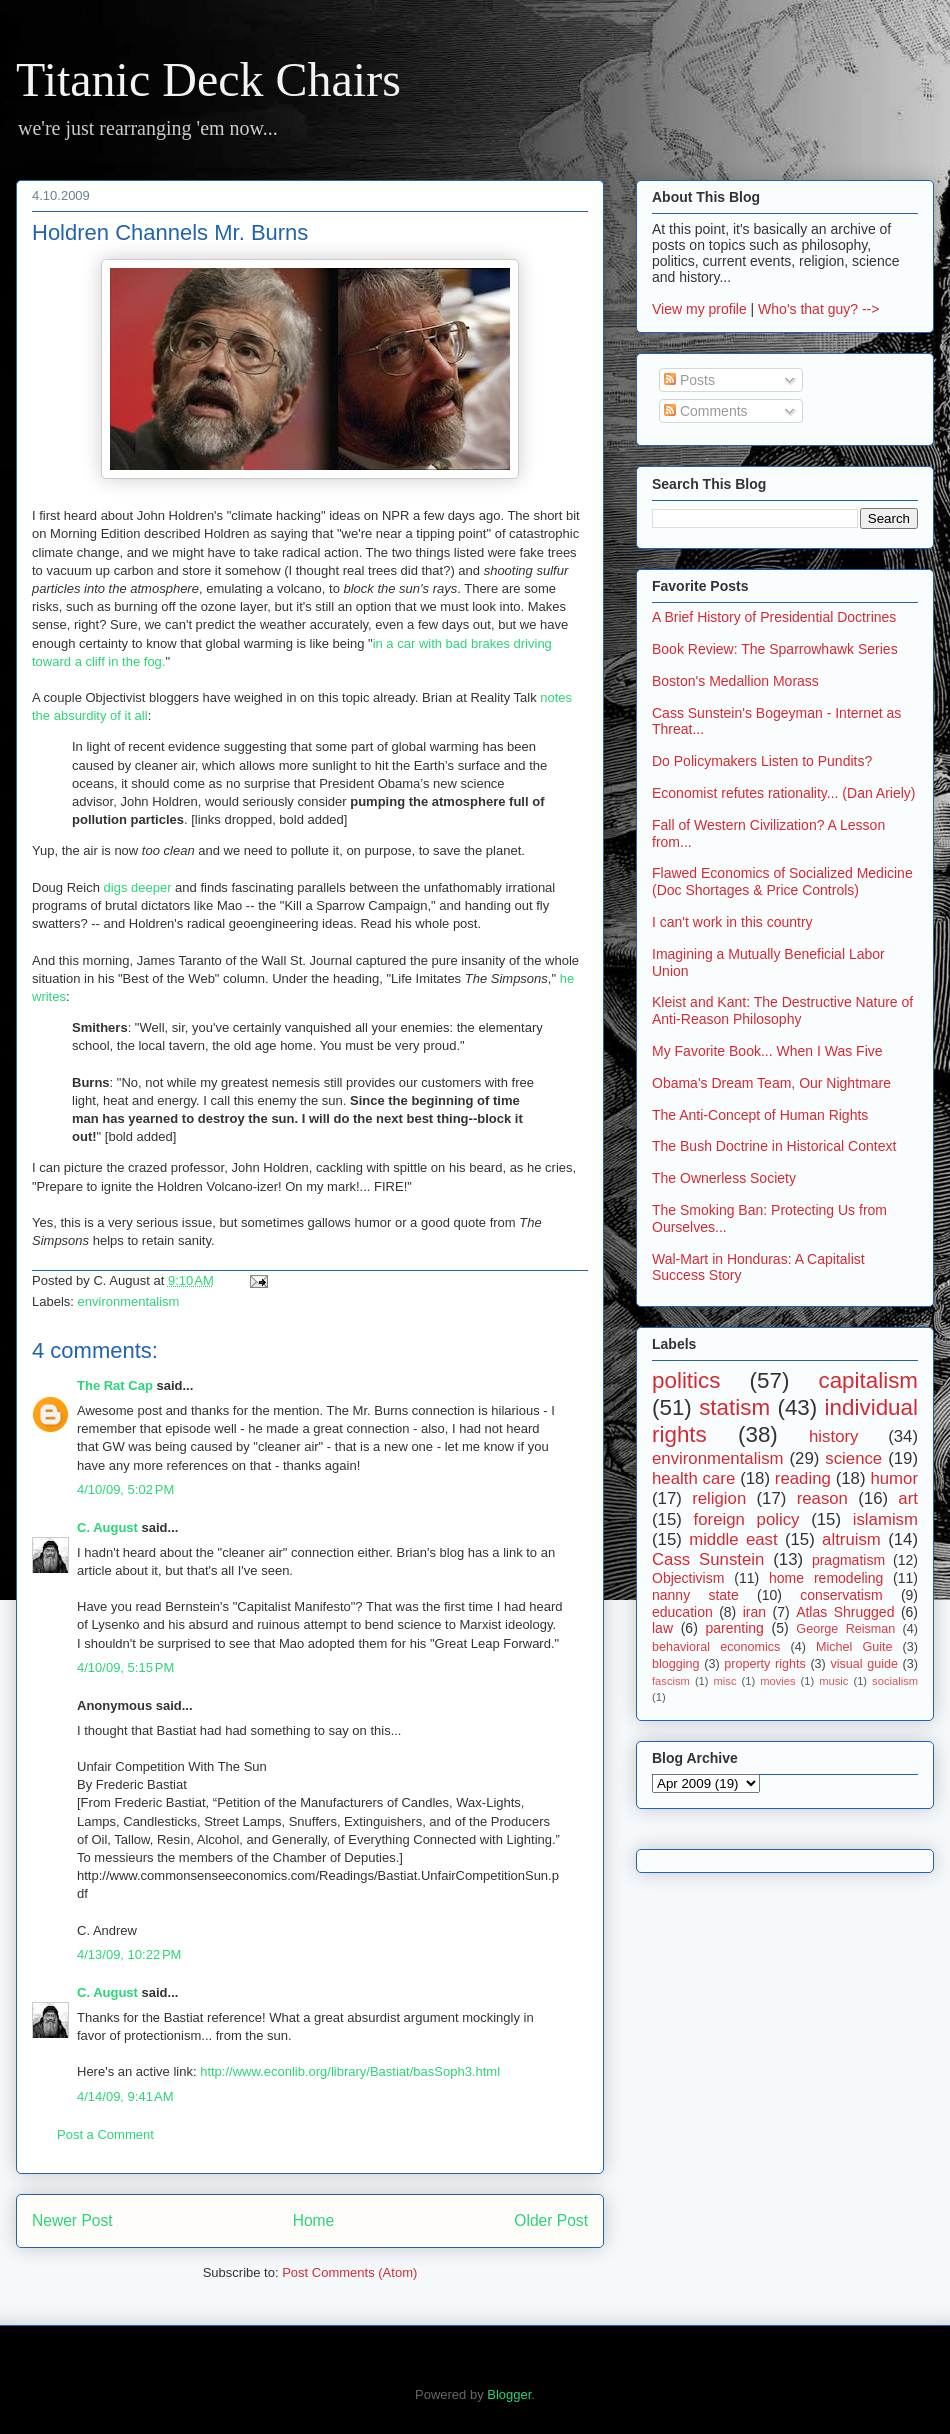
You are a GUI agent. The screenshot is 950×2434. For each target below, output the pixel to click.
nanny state (695, 1595)
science (853, 1458)
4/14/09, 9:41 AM (125, 2096)
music (833, 1681)
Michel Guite (854, 1647)
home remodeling (826, 1578)
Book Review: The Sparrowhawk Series (775, 649)
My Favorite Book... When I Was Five (767, 1051)
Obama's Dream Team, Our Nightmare (771, 1083)
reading (803, 1478)
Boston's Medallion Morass (735, 681)
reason (822, 1498)
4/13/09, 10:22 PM (129, 1954)
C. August (107, 1527)
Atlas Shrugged (845, 1612)
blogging (676, 1664)
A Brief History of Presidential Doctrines (774, 617)
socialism (895, 1681)
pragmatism (848, 1560)
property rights (765, 1664)
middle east (733, 1539)
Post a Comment (105, 2134)
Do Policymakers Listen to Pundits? (762, 761)
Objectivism (688, 1578)
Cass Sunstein (708, 1559)
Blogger (509, 2394)
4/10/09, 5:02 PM (125, 1489)
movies (777, 1681)
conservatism (841, 1595)
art (908, 1498)
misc (725, 1681)
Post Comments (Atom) (349, 2272)
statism (734, 1407)
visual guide (864, 1664)
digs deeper (138, 887)
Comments (706, 411)
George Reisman (845, 1629)
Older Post (551, 2220)
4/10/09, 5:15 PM (125, 1667)
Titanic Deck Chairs (208, 79)
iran (754, 1612)
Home (314, 2220)
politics (686, 1380)
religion (719, 1498)
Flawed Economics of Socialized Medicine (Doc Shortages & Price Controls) (782, 881)
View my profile (699, 309)
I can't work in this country (732, 922)
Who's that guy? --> (818, 309)
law (662, 1628)
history (833, 1436)
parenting (734, 1628)
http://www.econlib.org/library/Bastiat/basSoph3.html (350, 2071)
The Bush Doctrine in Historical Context (774, 1146)
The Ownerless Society (724, 1178)
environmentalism (129, 1301)
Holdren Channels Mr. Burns (170, 232)
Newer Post (72, 2220)
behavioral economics (716, 1647)
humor (894, 1478)
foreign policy (747, 1519)
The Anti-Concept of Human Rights (760, 1115)
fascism (671, 1681)
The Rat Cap (115, 1385)
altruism (851, 1539)
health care (693, 1478)
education (682, 1612)
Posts (689, 380)
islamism (885, 1519)
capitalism (868, 1380)
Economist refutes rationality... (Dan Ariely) (784, 793)
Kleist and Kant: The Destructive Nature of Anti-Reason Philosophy (782, 1010)
